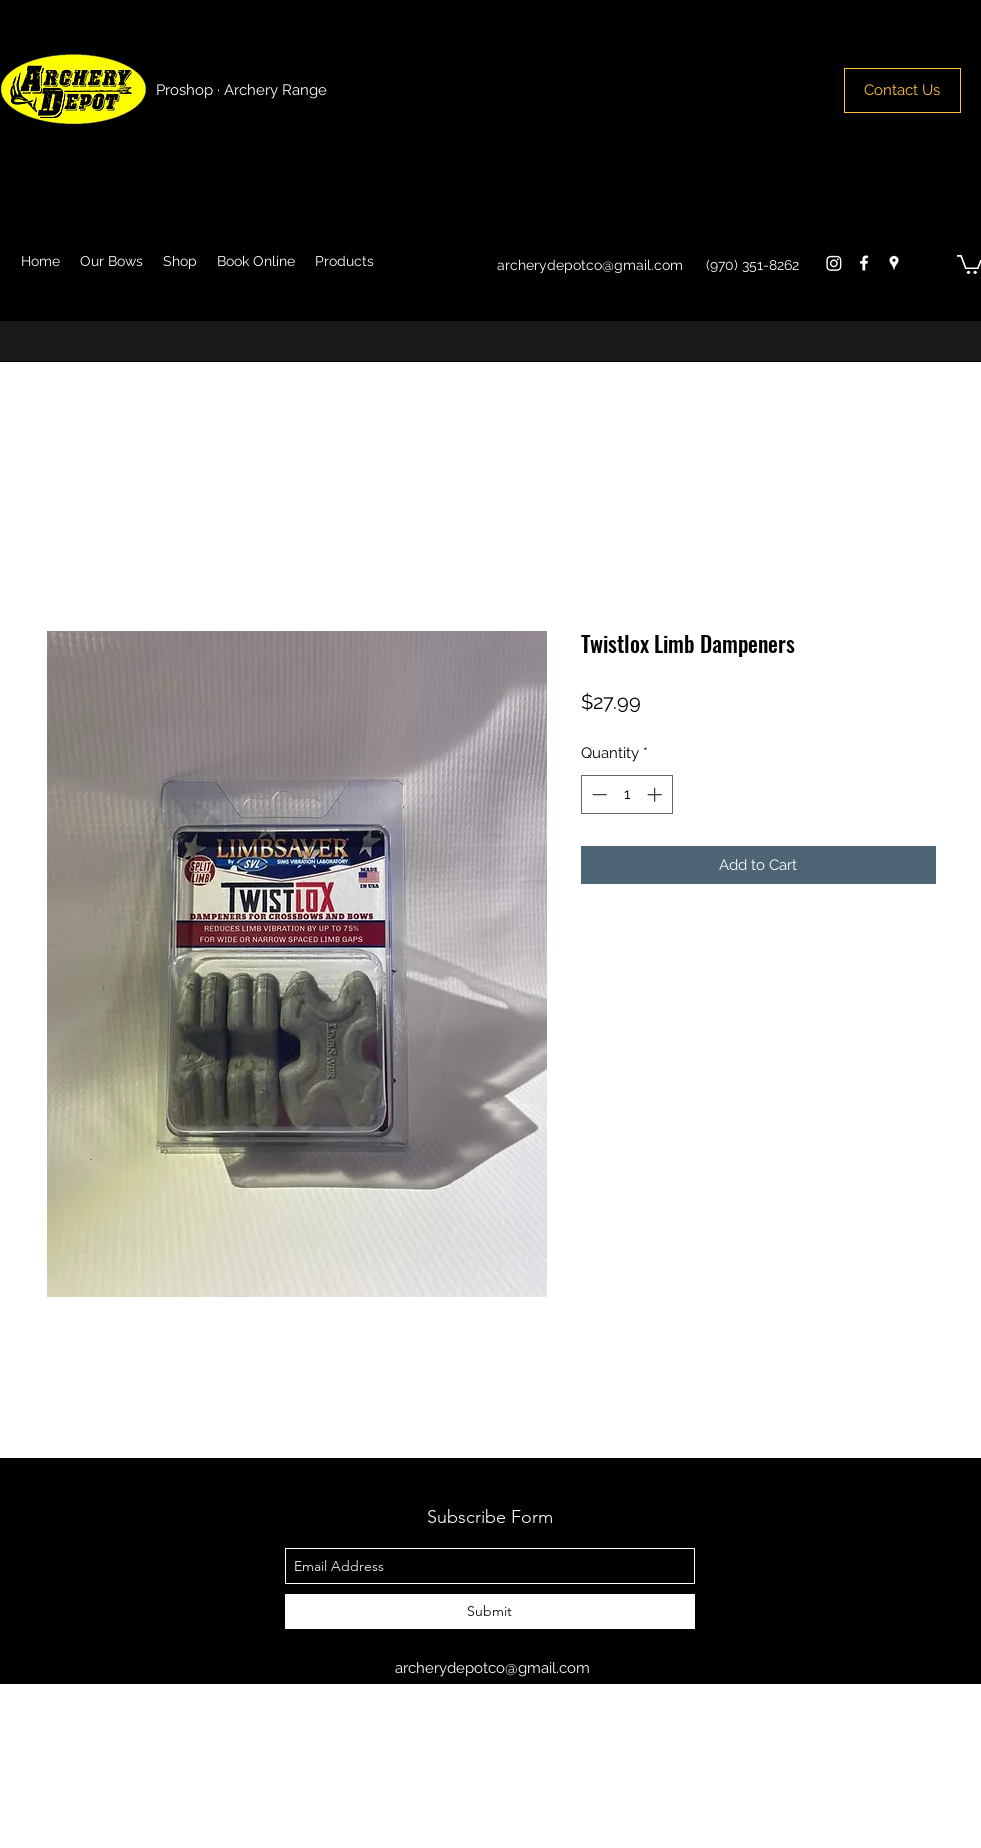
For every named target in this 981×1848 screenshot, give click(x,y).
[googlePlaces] (894, 263)
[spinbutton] (626, 794)
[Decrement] (597, 794)
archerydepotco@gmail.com (590, 265)
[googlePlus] (506, 1770)
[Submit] (490, 1611)
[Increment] (656, 794)
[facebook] (864, 263)
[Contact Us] (902, 90)
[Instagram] (834, 263)
